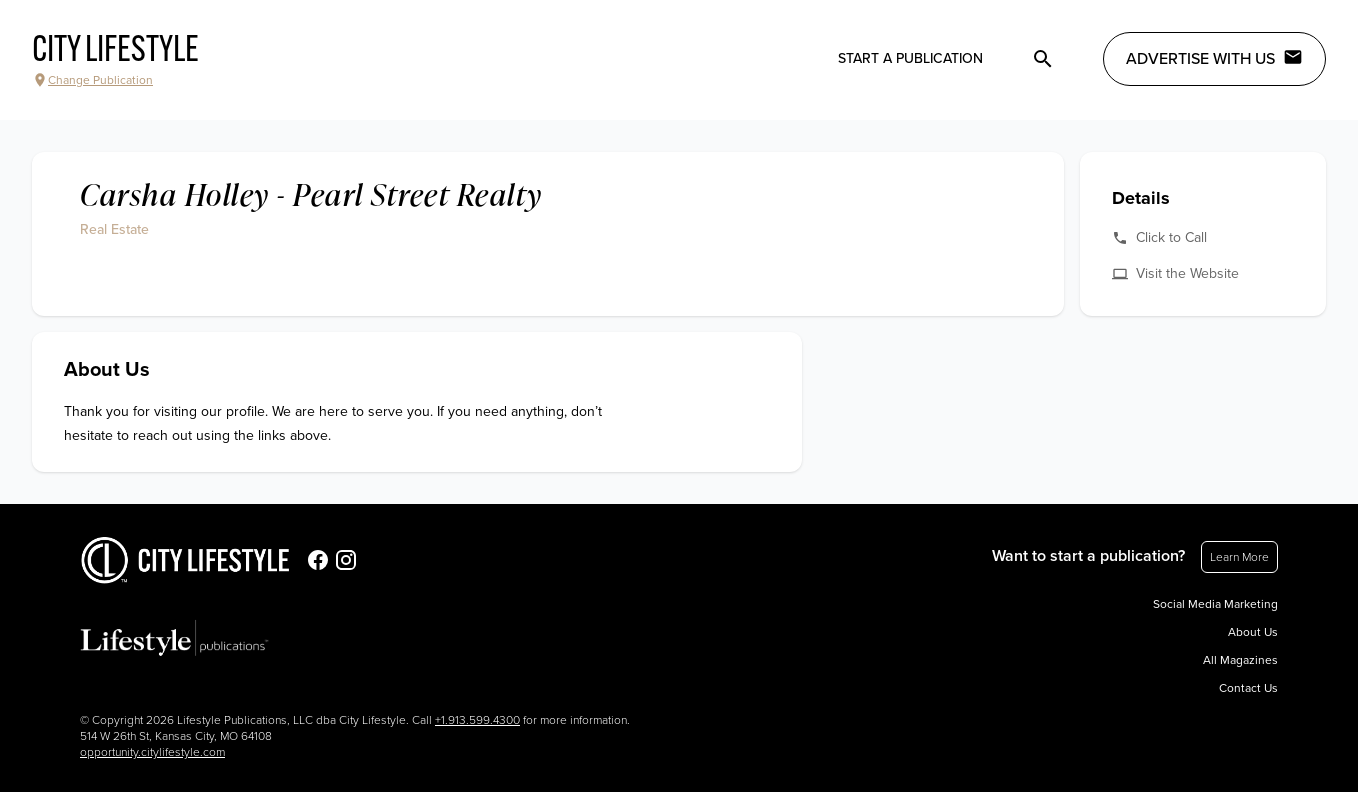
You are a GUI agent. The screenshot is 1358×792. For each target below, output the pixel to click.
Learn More (1239, 557)
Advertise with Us (1214, 58)
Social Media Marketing (1215, 604)
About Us (1253, 632)
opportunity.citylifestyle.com (152, 752)
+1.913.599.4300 (477, 720)
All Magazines (1240, 660)
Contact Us (1248, 688)
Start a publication (910, 58)
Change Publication (92, 80)
